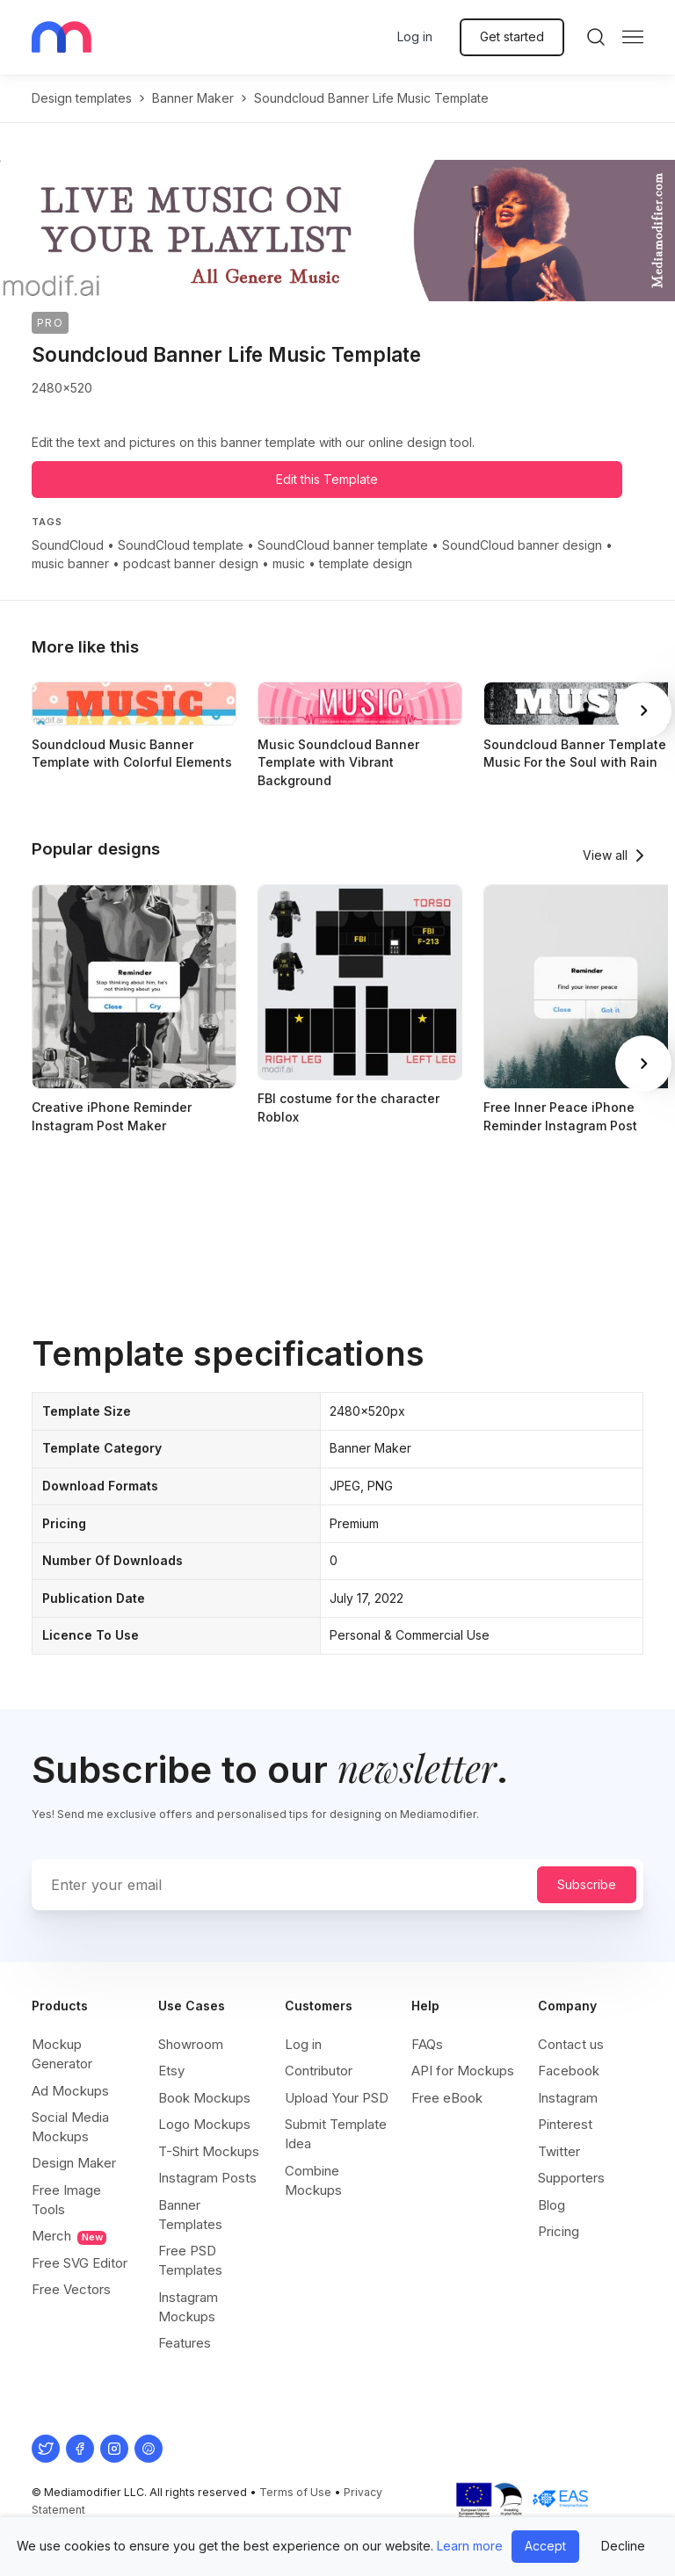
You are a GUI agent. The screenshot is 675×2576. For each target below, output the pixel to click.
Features (184, 2342)
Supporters (571, 2177)
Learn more (470, 2545)
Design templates (82, 97)
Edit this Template (327, 479)
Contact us (571, 2044)
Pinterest (565, 2124)
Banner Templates (190, 2215)
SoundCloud (68, 545)
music (288, 563)
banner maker (193, 97)
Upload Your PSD (336, 2097)
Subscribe (586, 1884)
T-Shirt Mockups (208, 2151)
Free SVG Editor (79, 2263)
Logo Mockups (204, 2124)
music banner (70, 563)
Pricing (558, 2231)
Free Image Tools (66, 2200)
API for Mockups (462, 2070)
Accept (545, 2545)
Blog (551, 2205)
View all (605, 855)
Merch (69, 2236)
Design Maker (74, 2162)
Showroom (190, 2044)
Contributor (318, 2070)
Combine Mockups (313, 2180)
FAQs (427, 2044)
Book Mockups (204, 2097)
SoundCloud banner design (522, 545)
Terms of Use (295, 2492)
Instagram (568, 2097)
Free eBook (447, 2097)
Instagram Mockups (188, 2307)
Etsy (171, 2070)
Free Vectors (71, 2289)
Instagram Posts (207, 2177)
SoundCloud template (180, 545)
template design (365, 563)
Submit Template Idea (336, 2134)
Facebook (568, 2070)
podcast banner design (190, 563)
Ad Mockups (70, 2090)
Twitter (559, 2151)
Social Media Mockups (70, 2127)
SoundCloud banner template (343, 545)
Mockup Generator (62, 2054)
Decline (623, 2545)
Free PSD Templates (190, 2260)
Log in (414, 36)
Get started (512, 36)
